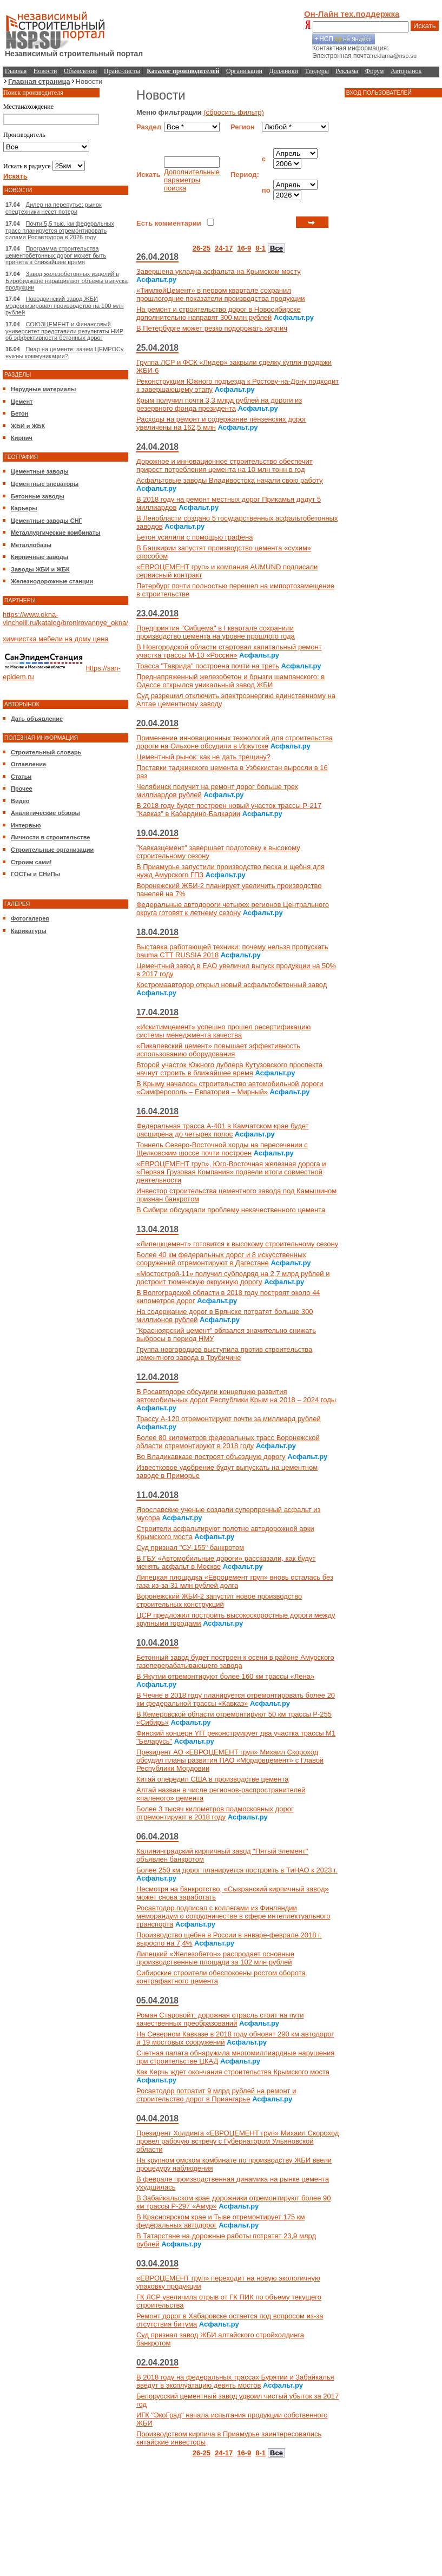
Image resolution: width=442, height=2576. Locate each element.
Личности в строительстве (50, 837)
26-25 (201, 248)
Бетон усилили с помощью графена (194, 537)
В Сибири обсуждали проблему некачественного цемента (230, 1210)
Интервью (26, 825)
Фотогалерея (30, 918)
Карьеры (24, 508)
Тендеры (317, 71)
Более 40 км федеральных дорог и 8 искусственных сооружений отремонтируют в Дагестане (221, 1259)
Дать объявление (37, 718)
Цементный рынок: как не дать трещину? (203, 757)
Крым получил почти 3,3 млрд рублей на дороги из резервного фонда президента (219, 404)
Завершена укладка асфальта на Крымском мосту (218, 271)
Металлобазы (31, 545)
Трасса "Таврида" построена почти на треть (207, 666)
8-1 (260, 248)
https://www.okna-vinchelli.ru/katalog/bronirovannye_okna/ (65, 618)
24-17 (224, 248)
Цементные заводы (40, 471)
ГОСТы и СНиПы (35, 874)
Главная (16, 71)
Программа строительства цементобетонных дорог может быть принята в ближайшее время (55, 255)
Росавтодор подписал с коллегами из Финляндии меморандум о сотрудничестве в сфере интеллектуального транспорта (233, 1916)
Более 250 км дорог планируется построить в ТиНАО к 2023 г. (237, 1870)
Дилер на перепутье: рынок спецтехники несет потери (53, 208)
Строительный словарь (46, 752)
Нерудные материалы (43, 389)
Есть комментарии (168, 223)
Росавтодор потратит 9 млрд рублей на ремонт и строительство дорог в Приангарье (216, 2095)
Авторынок (406, 71)
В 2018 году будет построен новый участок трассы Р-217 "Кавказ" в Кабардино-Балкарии (228, 809)
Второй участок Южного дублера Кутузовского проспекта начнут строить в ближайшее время (229, 1069)
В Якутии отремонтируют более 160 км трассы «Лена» (225, 1676)
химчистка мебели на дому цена (56, 639)
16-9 (244, 248)
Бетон (19, 413)
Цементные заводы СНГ (46, 520)
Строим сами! (31, 862)
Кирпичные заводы (39, 557)
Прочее (21, 788)
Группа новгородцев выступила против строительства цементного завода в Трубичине (224, 1353)
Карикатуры (29, 931)
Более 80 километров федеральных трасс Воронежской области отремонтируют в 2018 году (228, 1442)
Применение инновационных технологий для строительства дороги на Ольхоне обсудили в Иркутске (234, 742)
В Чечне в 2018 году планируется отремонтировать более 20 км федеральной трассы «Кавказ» (235, 1699)
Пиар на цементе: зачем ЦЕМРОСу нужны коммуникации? (64, 352)
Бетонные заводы (37, 496)
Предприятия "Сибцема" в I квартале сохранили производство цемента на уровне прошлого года (215, 632)
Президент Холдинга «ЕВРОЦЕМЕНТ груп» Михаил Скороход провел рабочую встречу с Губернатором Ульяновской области (237, 2141)
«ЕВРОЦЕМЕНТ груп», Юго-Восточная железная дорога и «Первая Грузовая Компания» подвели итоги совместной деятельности (231, 1172)
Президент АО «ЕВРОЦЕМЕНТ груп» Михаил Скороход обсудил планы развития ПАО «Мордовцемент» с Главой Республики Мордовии (230, 1760)
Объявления (80, 71)
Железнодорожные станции (52, 581)
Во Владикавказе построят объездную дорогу (211, 1457)
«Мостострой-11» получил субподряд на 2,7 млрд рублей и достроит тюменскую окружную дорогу (232, 1278)
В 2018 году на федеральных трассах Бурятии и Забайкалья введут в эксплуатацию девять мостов (235, 2381)
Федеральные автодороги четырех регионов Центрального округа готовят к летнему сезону (232, 909)
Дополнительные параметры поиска (192, 180)
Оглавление (28, 764)
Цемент (21, 401)
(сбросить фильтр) (233, 112)
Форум (374, 71)
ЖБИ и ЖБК (28, 426)
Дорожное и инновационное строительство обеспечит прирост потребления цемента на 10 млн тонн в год (224, 465)
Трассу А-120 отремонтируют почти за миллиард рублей (228, 1419)
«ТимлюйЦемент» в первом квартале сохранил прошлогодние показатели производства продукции (220, 294)
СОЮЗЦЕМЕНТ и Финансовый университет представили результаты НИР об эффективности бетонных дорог (64, 331)
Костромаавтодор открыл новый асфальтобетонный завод (231, 985)
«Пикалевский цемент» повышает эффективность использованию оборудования (218, 1050)
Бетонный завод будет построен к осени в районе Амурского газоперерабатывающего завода (235, 1661)
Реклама (346, 71)
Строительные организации (52, 849)
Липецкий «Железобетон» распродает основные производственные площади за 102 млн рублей (215, 1958)
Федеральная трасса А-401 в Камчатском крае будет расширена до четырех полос (222, 1130)
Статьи (21, 776)
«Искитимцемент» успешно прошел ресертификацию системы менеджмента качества (223, 1031)
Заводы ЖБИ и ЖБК (40, 569)
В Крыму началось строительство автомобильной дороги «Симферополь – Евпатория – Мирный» (229, 1088)
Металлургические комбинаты (55, 532)
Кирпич (21, 438)
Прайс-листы (122, 71)
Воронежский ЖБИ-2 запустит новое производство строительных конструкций (219, 1600)
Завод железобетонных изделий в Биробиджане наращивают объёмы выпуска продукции (66, 281)
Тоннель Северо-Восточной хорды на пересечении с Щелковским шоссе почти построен (222, 1149)
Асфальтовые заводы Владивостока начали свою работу (229, 480)
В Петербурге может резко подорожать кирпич (211, 328)
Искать (424, 26)
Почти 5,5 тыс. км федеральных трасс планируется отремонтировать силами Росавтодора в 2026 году (59, 230)
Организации (244, 71)
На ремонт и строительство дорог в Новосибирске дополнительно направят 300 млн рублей (218, 313)
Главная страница (39, 81)
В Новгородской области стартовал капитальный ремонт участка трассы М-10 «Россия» (229, 651)
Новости (45, 71)
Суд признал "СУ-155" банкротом (190, 1547)
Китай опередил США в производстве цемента (212, 1779)
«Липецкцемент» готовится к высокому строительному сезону (237, 1244)
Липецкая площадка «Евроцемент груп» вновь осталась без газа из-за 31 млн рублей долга (234, 1581)
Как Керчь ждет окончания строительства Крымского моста (232, 2072)
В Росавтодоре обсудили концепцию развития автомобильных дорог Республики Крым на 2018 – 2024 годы (236, 1396)
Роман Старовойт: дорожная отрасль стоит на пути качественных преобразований (220, 2019)
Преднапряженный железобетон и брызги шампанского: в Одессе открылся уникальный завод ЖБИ (230, 681)
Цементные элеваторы (44, 484)
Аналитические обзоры (45, 813)
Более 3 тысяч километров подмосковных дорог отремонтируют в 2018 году (215, 1813)
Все (276, 248)
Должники (283, 71)
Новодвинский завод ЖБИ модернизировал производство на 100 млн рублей (64, 305)
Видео (20, 801)
